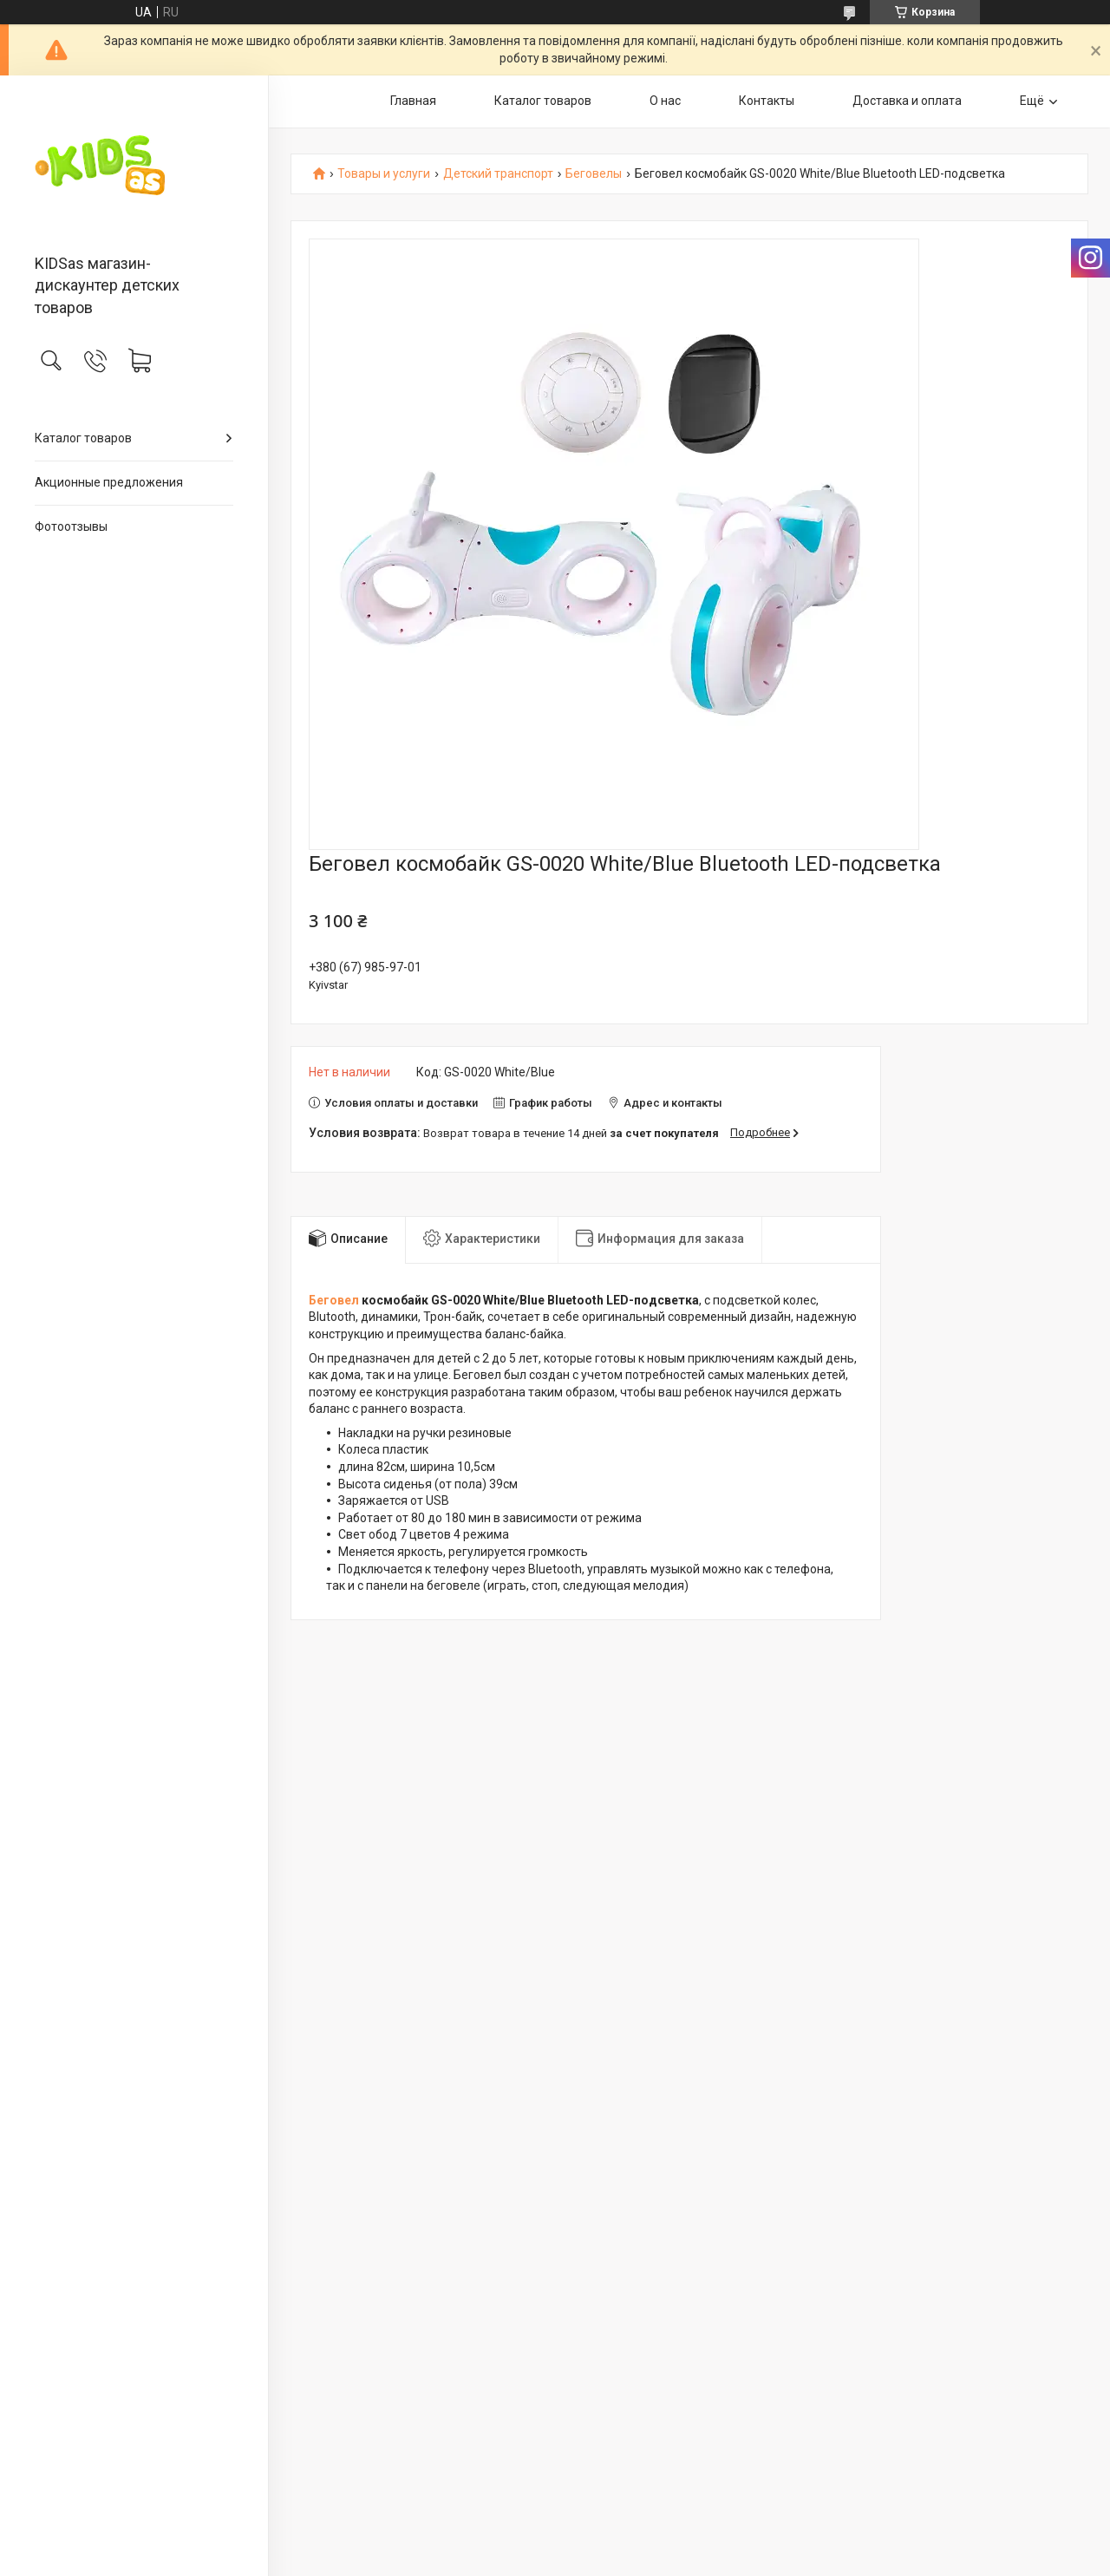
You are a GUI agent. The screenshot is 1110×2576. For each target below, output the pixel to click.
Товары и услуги (383, 173)
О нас (665, 101)
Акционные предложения (109, 482)
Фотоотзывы (71, 526)
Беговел (334, 1300)
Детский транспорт (498, 173)
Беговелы (593, 173)
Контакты (766, 101)
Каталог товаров (83, 438)
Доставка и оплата (907, 101)
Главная (413, 101)
